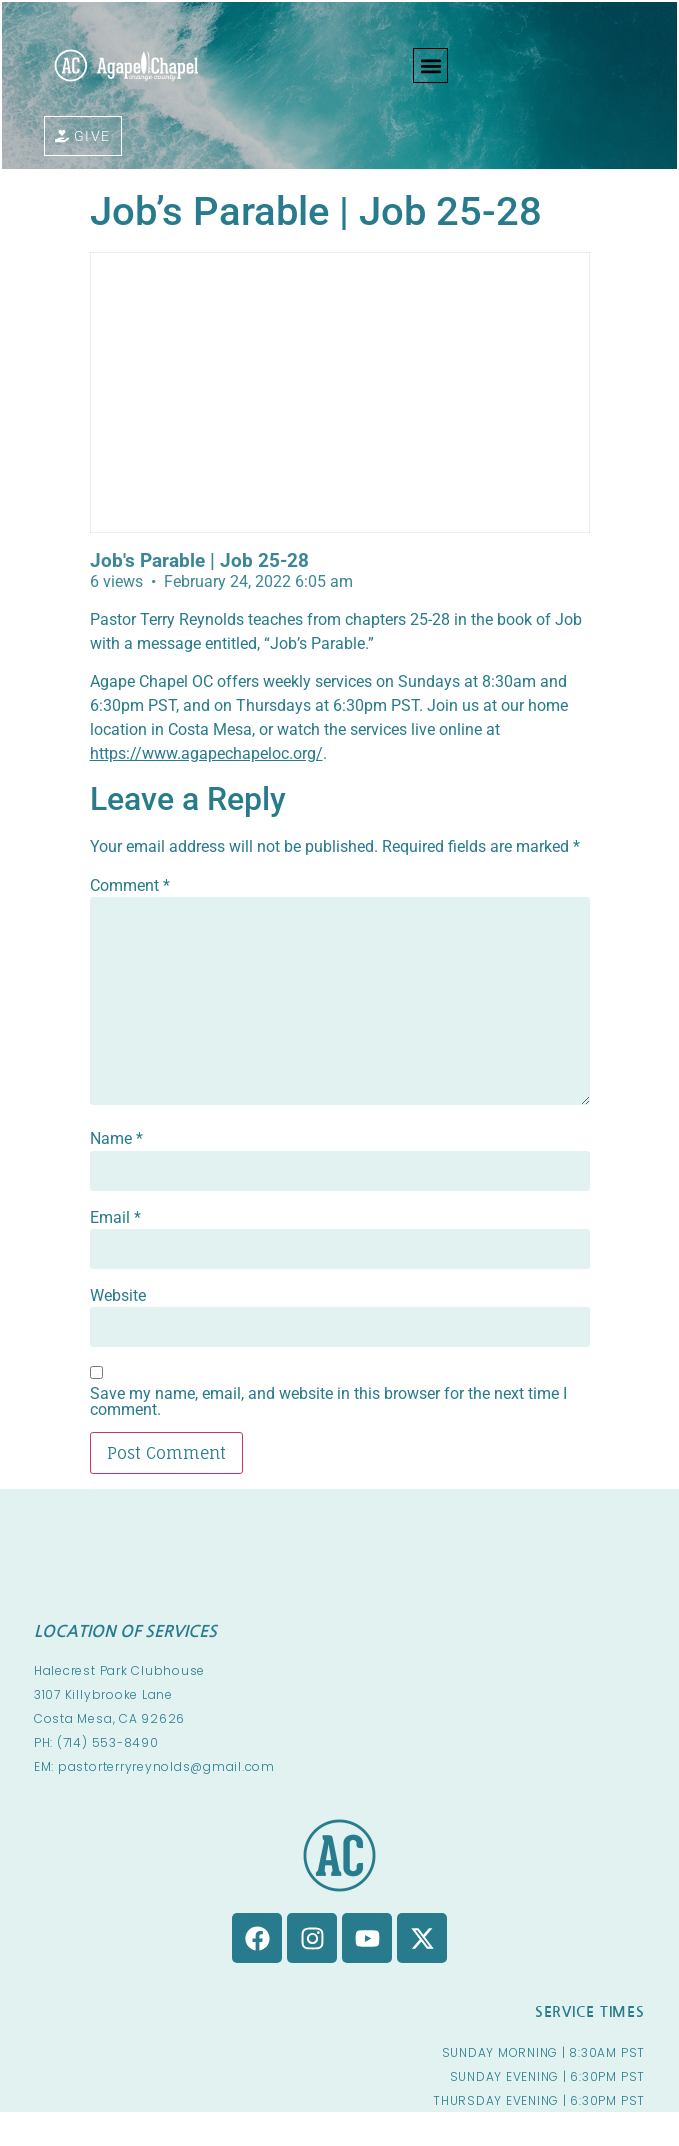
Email (115, 1218)
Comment (130, 886)
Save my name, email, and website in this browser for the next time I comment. (328, 1402)
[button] (430, 65)
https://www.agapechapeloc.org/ (206, 753)
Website (118, 1296)
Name (116, 1139)
